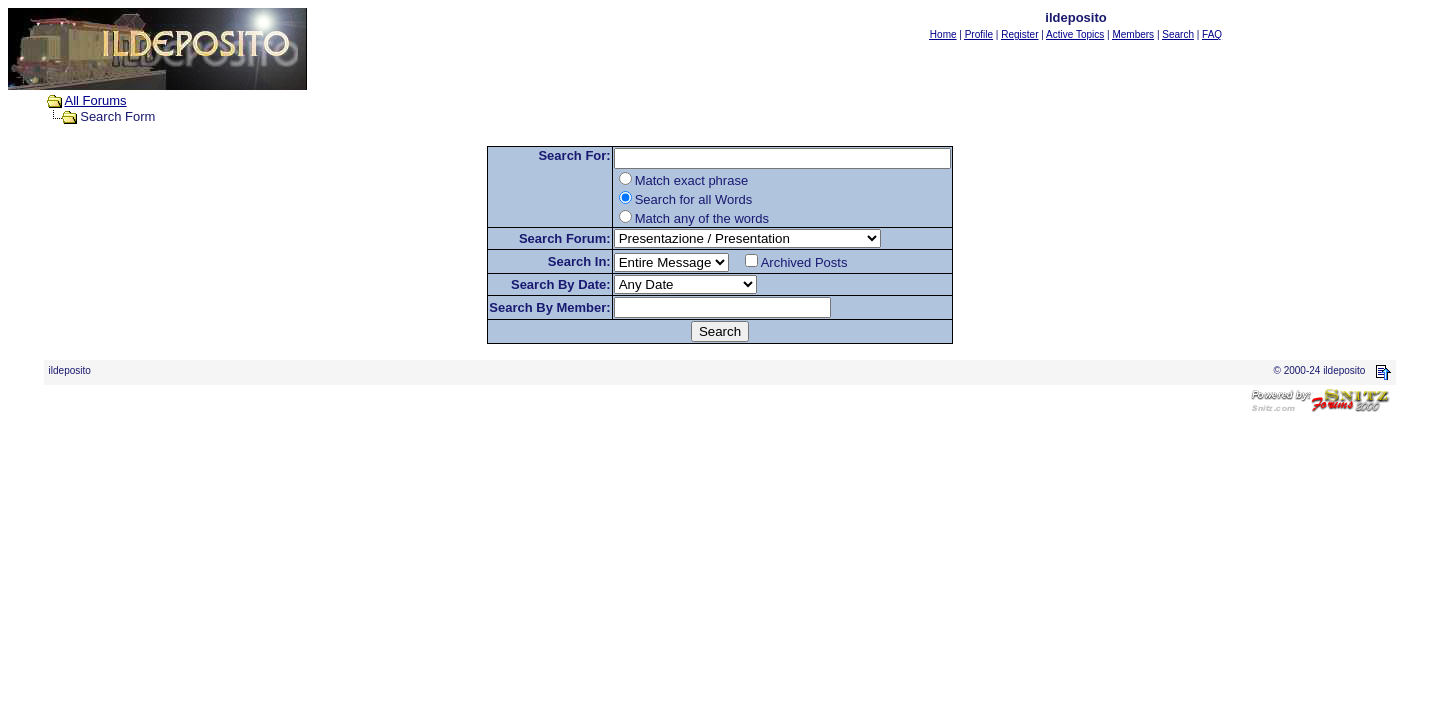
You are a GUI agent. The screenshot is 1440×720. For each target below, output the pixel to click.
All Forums (96, 100)
